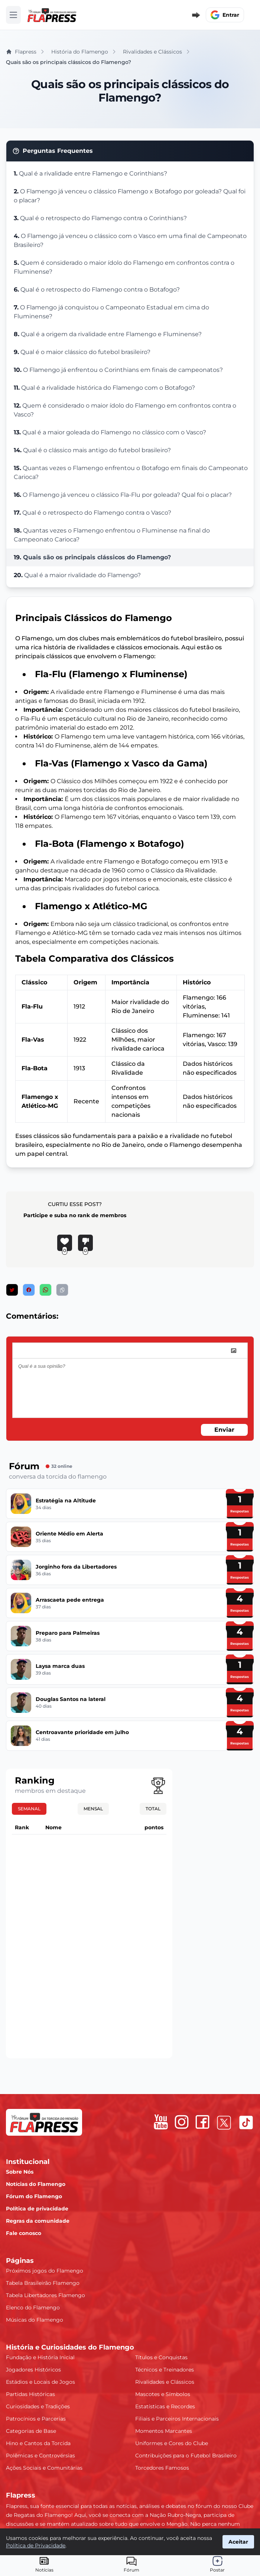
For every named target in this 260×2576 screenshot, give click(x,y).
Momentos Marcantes (163, 2431)
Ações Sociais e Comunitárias (44, 2467)
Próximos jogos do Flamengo (44, 2270)
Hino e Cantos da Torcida (38, 2443)
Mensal (93, 1808)
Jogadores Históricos (33, 2369)
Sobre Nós (19, 2171)
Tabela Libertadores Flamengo (45, 2295)
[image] (233, 1350)
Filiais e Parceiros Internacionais (177, 2418)
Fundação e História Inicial (40, 2357)
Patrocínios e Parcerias (36, 2418)
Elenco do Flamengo (33, 2307)
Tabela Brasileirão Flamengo (42, 2283)
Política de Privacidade (35, 2545)
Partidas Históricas (30, 2394)
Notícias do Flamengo (35, 2184)
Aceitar (238, 2541)
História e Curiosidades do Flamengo (70, 2347)
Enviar (224, 1429)
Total (153, 1808)
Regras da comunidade (37, 2221)
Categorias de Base (31, 2431)
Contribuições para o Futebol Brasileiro (186, 2455)
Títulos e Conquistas (161, 2357)
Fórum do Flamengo (34, 2196)
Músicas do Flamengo (34, 2319)
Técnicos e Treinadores (164, 2369)
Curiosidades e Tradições (38, 2406)
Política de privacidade (37, 2208)
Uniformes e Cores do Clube (171, 2443)
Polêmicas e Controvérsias (40, 2455)
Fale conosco (23, 2233)
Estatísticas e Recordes (165, 2406)
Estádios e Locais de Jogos (40, 2382)
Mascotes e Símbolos (162, 2394)
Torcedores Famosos (162, 2467)
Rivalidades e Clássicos (164, 2382)
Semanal (29, 1808)
